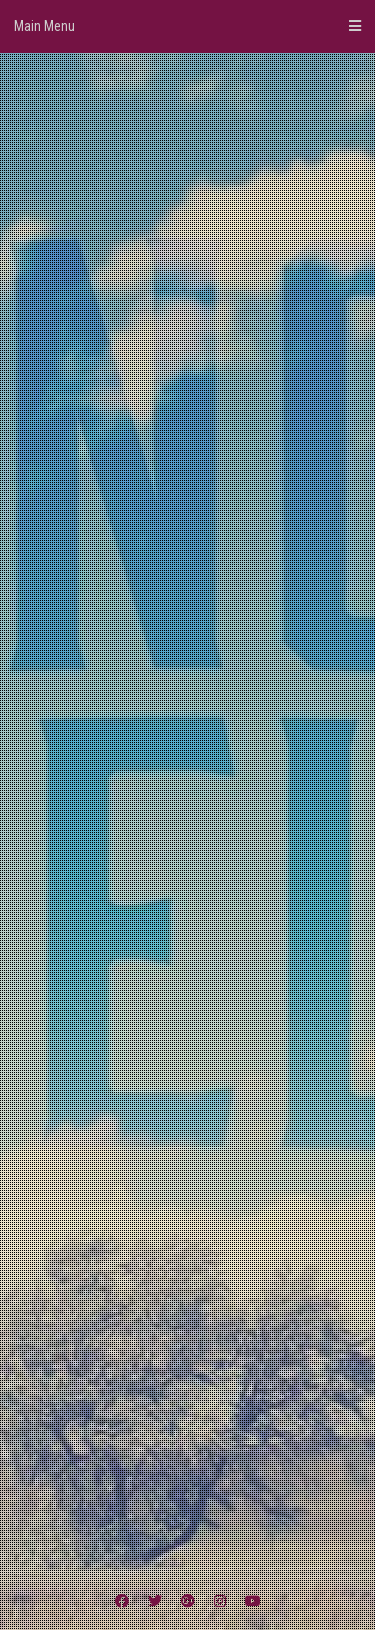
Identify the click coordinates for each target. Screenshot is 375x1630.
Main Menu (187, 26)
